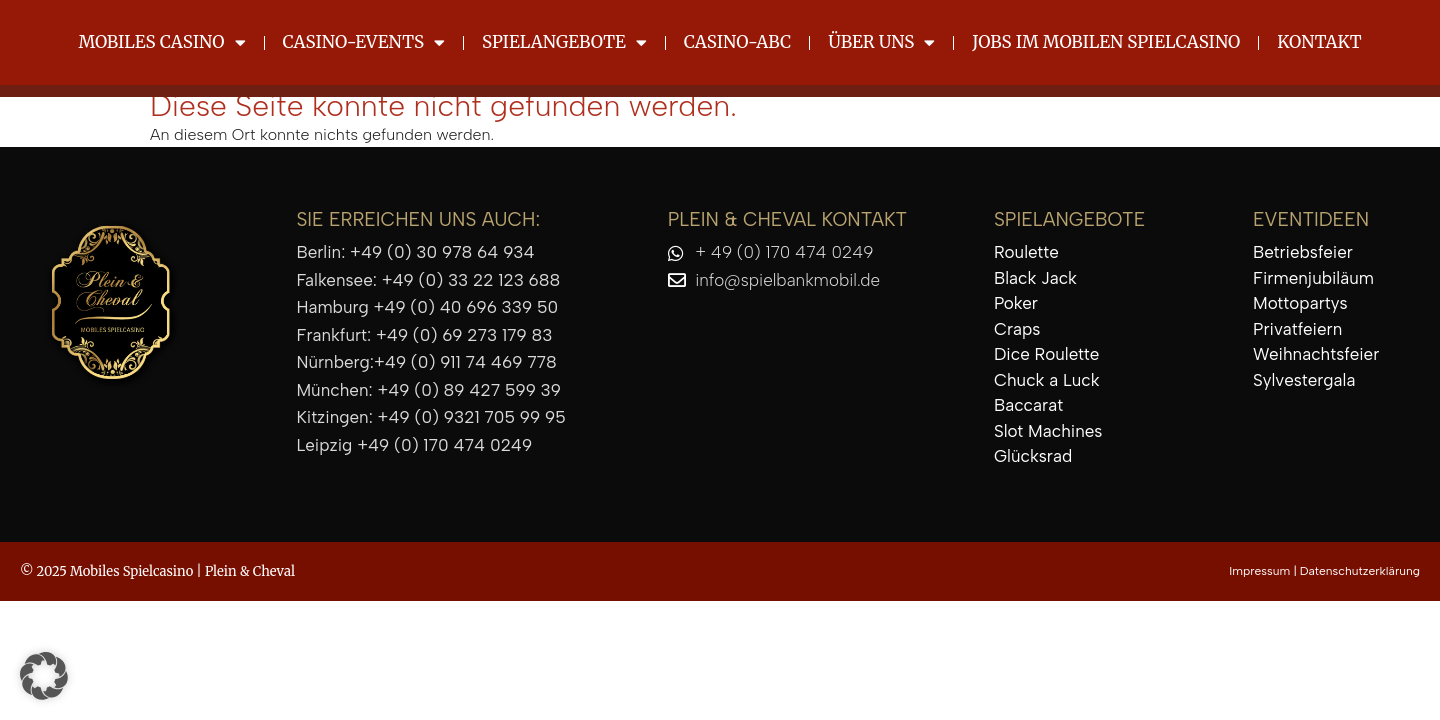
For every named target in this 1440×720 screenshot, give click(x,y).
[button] (44, 676)
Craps (1017, 329)
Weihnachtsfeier (1316, 354)
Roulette (1026, 252)
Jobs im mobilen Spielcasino (1106, 42)
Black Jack (1035, 278)
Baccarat (1028, 405)
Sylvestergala (1304, 380)
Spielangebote (564, 42)
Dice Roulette (1046, 354)
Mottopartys (1300, 303)
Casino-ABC (737, 42)
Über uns (881, 42)
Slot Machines (1048, 431)
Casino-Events (364, 42)
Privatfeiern (1297, 329)
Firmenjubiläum (1313, 278)
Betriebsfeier (1303, 252)
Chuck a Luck (1047, 380)
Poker (1016, 303)
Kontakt (1319, 42)
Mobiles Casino (161, 42)
